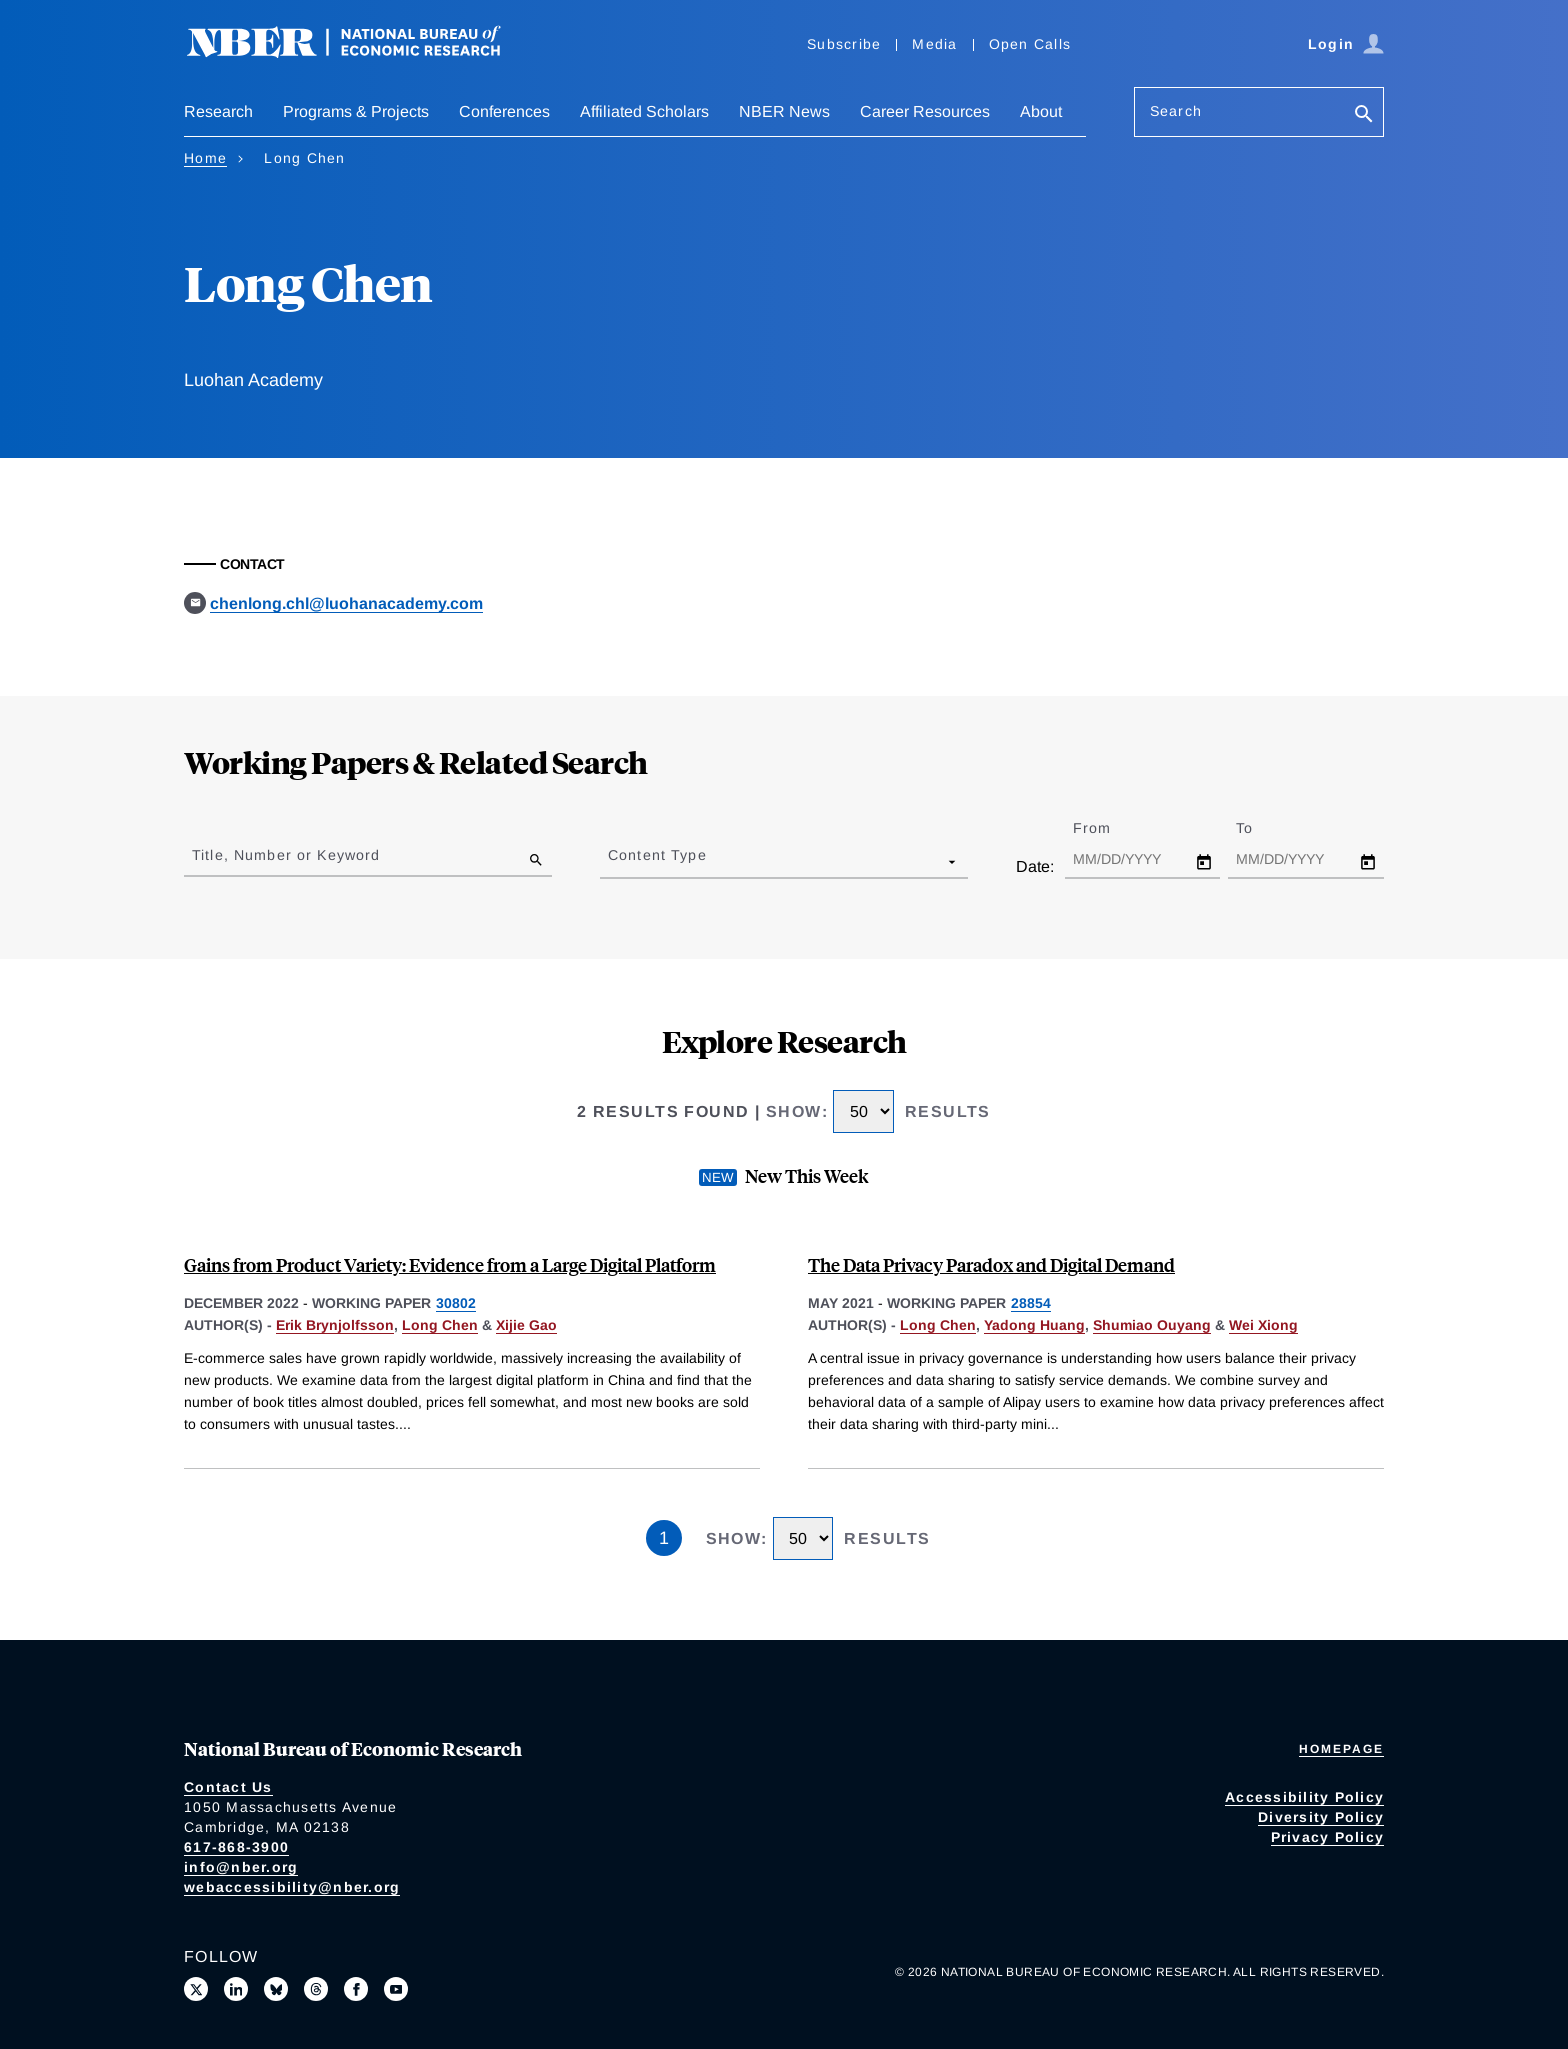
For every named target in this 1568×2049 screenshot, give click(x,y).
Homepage (1341, 1749)
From (1109, 828)
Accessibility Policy (1304, 1797)
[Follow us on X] (196, 1989)
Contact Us (228, 1787)
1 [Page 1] (664, 1538)
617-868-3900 (236, 1847)
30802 (456, 1303)
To (1262, 828)
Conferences (504, 111)
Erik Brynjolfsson (335, 1325)
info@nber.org (241, 1867)
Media (934, 44)
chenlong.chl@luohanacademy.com (346, 603)
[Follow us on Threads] (316, 1989)
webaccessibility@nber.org (292, 1887)
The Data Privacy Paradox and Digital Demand (991, 1264)
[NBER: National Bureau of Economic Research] (360, 52)
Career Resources (925, 111)
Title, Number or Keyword (286, 855)
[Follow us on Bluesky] (276, 1989)
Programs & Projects (356, 111)
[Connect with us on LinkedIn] (236, 1989)
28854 (1031, 1303)
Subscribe (844, 44)
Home (205, 158)
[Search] (1364, 115)
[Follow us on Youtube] (396, 1989)
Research (218, 111)
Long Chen (440, 1325)
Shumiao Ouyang (1152, 1325)
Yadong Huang (1034, 1325)
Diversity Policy (1321, 1817)
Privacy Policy (1328, 1837)
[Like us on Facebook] (356, 1989)
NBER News (784, 111)
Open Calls (1030, 44)
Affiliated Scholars (644, 111)
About (1041, 111)
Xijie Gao (526, 1325)
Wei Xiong (1263, 1325)
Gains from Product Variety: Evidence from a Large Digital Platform (450, 1264)
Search (1176, 111)
